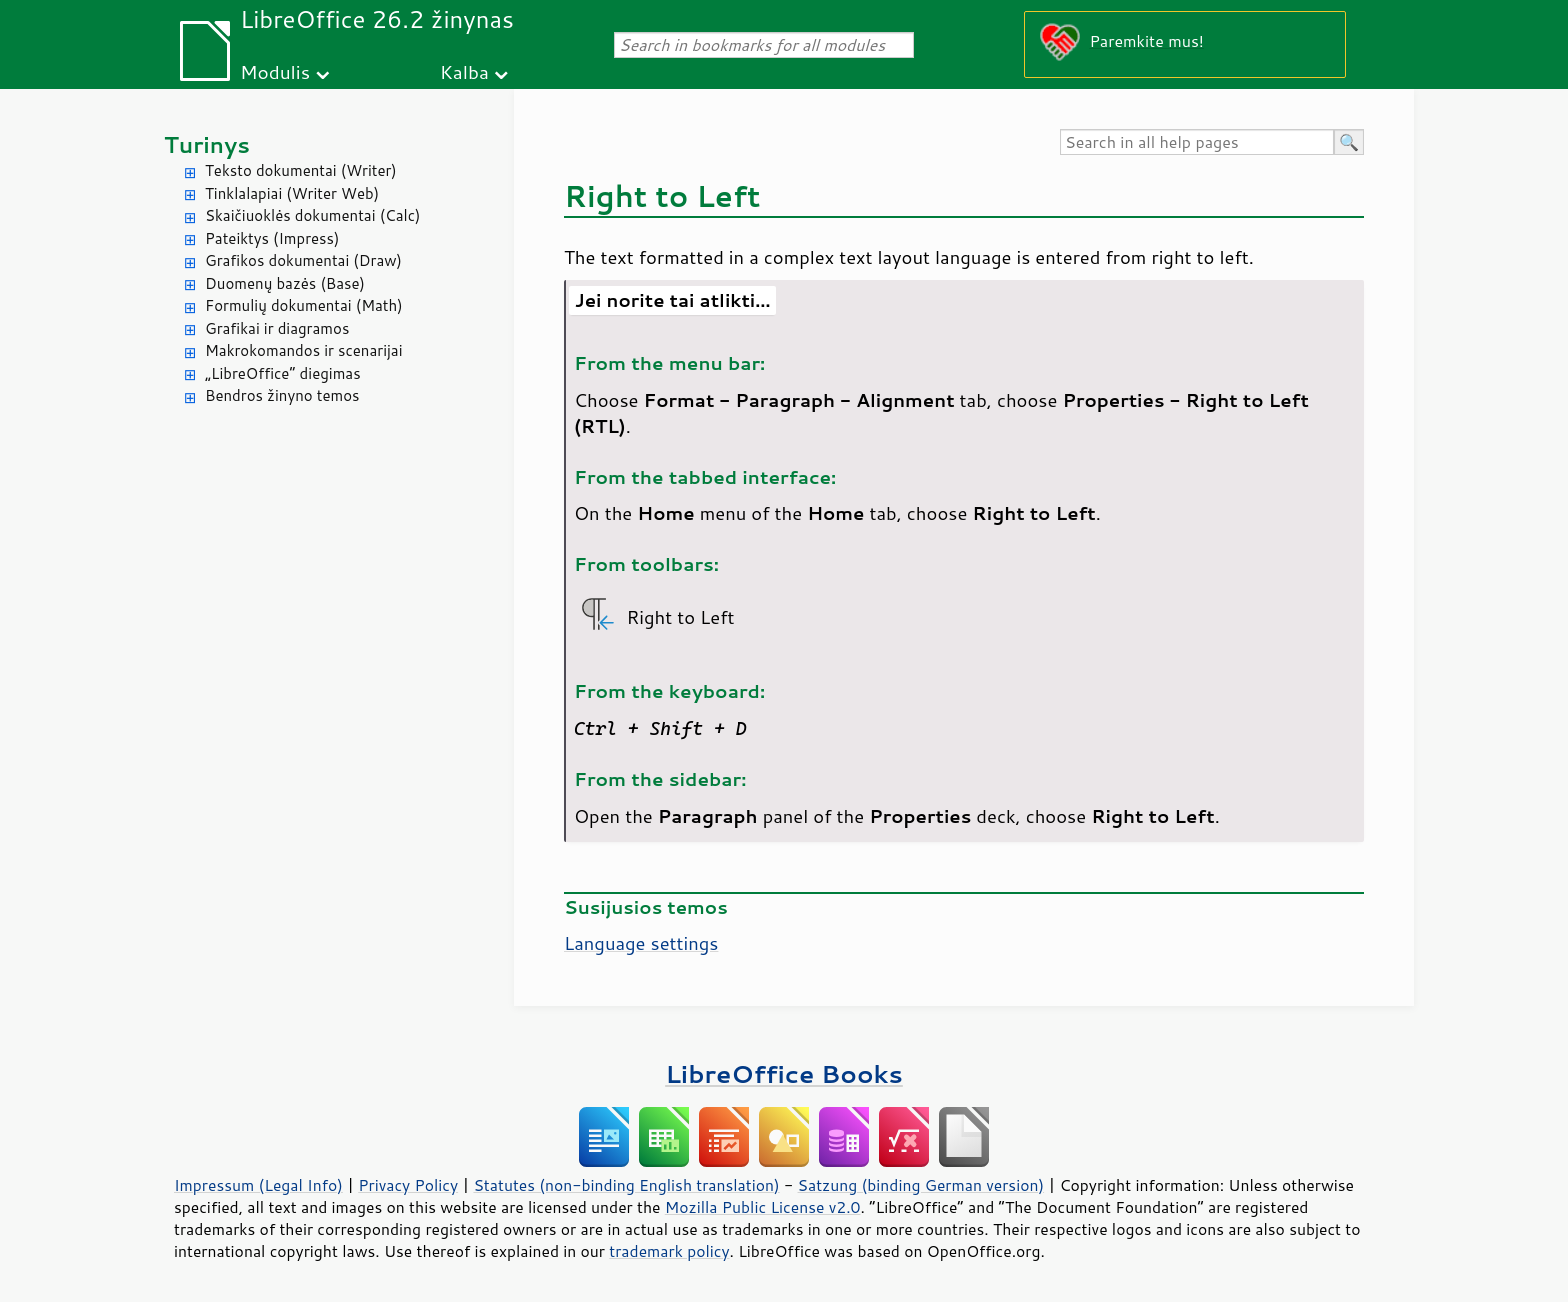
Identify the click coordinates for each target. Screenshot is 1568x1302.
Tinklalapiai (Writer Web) (292, 193)
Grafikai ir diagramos (277, 328)
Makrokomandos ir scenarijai (304, 350)
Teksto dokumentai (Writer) (301, 170)
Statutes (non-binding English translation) (626, 1185)
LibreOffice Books (784, 1073)
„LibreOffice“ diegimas (283, 373)
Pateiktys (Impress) (272, 238)
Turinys (207, 144)
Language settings (641, 943)
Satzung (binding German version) (921, 1185)
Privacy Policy (408, 1185)
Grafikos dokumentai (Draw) (303, 260)
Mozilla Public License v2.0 (763, 1207)
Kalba (464, 71)
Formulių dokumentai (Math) (304, 305)
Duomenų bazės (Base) (285, 283)
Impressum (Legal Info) (258, 1185)
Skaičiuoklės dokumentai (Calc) (312, 215)
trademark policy (669, 1251)
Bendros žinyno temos (282, 395)
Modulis (275, 71)
